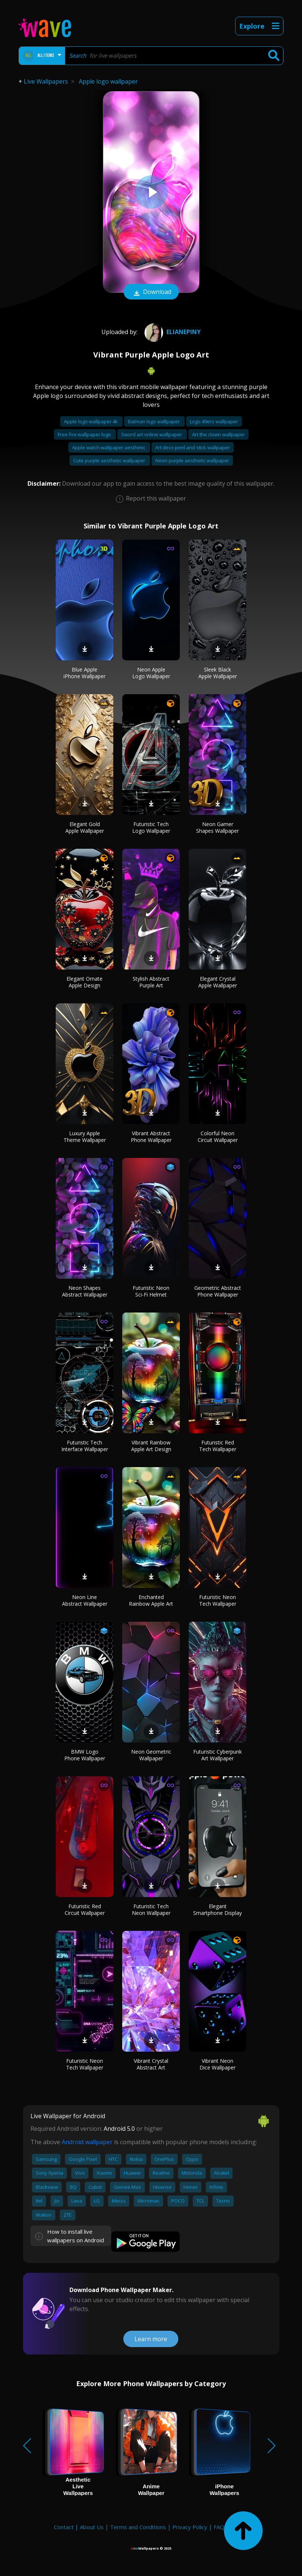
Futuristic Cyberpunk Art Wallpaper (217, 1755)
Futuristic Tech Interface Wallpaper (84, 1446)
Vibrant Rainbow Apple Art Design (151, 1446)
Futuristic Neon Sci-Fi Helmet (151, 1291)
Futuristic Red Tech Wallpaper (217, 1446)
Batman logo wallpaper (154, 421)
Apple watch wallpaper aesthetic (109, 447)
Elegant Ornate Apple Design (84, 982)
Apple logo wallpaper (108, 81)
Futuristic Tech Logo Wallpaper (151, 827)
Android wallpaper (87, 2142)
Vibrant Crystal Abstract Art (151, 2064)
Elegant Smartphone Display (217, 1909)
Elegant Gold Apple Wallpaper (84, 827)
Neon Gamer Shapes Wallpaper (217, 827)
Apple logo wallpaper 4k (91, 421)
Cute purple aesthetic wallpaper (109, 460)
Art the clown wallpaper (218, 434)
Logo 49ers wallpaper (214, 421)
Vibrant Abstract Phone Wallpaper (151, 1136)
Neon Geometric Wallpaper (151, 1755)
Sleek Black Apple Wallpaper (217, 673)
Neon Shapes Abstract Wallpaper (84, 1291)
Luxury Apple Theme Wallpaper (85, 1136)
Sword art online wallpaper (152, 434)
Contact (64, 2527)
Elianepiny (172, 332)
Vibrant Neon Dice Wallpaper (217, 2064)
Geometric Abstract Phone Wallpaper (217, 1291)
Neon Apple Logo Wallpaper (151, 673)
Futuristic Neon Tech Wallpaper (217, 1600)
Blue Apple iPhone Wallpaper (84, 673)
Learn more (150, 2339)
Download (151, 292)
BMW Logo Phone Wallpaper (84, 1755)
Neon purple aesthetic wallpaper (192, 460)
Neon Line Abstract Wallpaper (84, 1600)
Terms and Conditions (138, 2527)
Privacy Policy (189, 2527)
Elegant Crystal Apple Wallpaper (217, 982)
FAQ (219, 2527)
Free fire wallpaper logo (85, 434)
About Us (92, 2527)
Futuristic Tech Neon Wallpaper (151, 1909)
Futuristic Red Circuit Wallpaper (85, 1909)
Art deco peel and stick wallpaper (192, 447)
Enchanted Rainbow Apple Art (151, 1600)
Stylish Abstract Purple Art (151, 982)
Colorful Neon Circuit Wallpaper (218, 1136)
